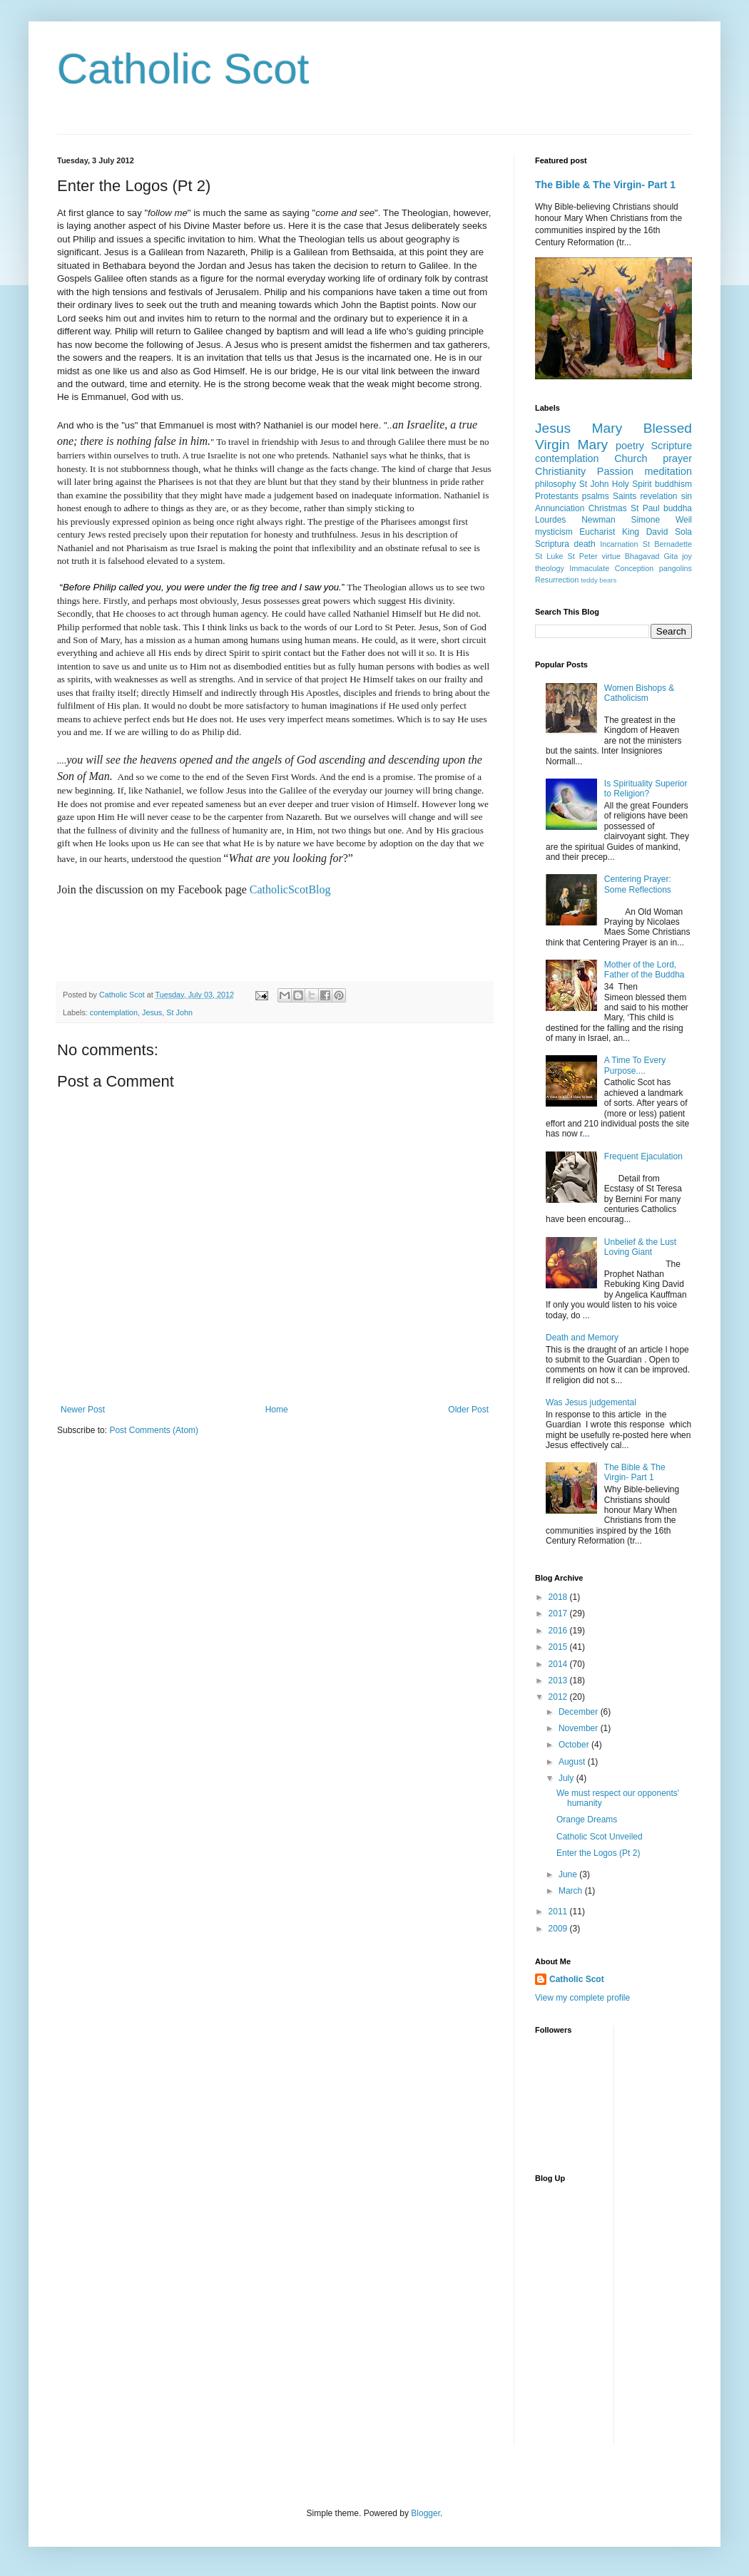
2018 (559, 1597)
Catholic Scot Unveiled (599, 1837)
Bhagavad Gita (651, 556)
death (585, 544)
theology (549, 568)
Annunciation (559, 508)
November (580, 1728)
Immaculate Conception (611, 568)
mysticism (554, 532)
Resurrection (557, 579)
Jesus (152, 1012)
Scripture (671, 445)
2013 (559, 1680)
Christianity (560, 471)
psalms (595, 496)
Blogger (425, 2513)
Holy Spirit (632, 484)
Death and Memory (582, 1338)
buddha (677, 508)
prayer (677, 458)
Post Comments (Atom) (153, 1430)
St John (179, 1012)
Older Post (468, 1410)
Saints (624, 496)
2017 (559, 1613)
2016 (559, 1631)
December (580, 1712)
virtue (610, 556)
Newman (598, 520)
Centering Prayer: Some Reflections (637, 884)
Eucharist (597, 532)
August (573, 1762)
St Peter (583, 556)
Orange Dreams (586, 1820)
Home (276, 1410)
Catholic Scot (183, 69)
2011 (559, 1911)
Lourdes (550, 520)
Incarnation (619, 544)
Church (630, 458)
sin (686, 496)
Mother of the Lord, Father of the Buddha (644, 970)
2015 (559, 1647)
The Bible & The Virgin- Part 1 (605, 184)
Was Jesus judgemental (591, 1402)
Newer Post (83, 1410)
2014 (559, 1664)
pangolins (675, 568)
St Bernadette (667, 544)
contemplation (114, 1012)
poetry (630, 445)
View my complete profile (582, 1998)
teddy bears (598, 580)
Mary (607, 428)
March (572, 1891)
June (569, 1874)
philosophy (555, 484)
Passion (615, 471)
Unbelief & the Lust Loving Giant (640, 1247)
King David (645, 532)
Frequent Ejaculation (643, 1156)
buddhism (673, 484)
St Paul (645, 508)
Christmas (607, 508)
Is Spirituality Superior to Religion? (646, 789)
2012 (559, 1697)
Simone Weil (661, 520)
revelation (659, 496)
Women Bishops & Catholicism (639, 693)
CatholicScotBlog (290, 889)
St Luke (549, 556)
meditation (668, 471)
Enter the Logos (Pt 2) (598, 1853)
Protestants (557, 496)
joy (687, 556)
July (567, 1778)
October (575, 1745)
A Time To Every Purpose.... (635, 1065)
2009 (559, 1929)
